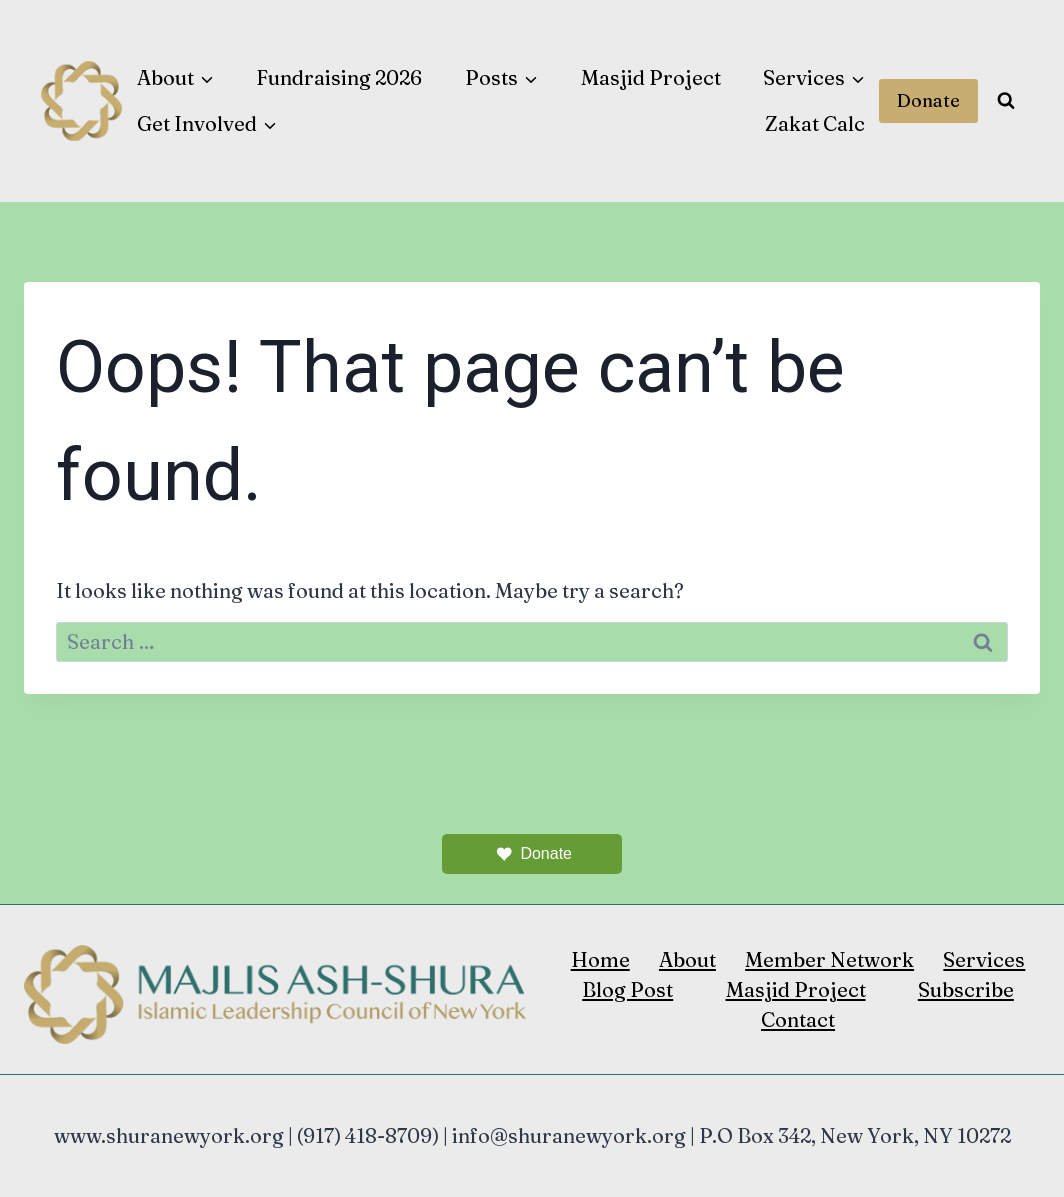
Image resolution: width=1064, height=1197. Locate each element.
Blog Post (627, 989)
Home (600, 959)
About (687, 959)
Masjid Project (651, 77)
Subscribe (966, 989)
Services (984, 959)
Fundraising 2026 (339, 77)
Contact (798, 1019)
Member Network (829, 959)
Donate (928, 100)
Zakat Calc (815, 123)
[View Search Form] (1006, 101)
